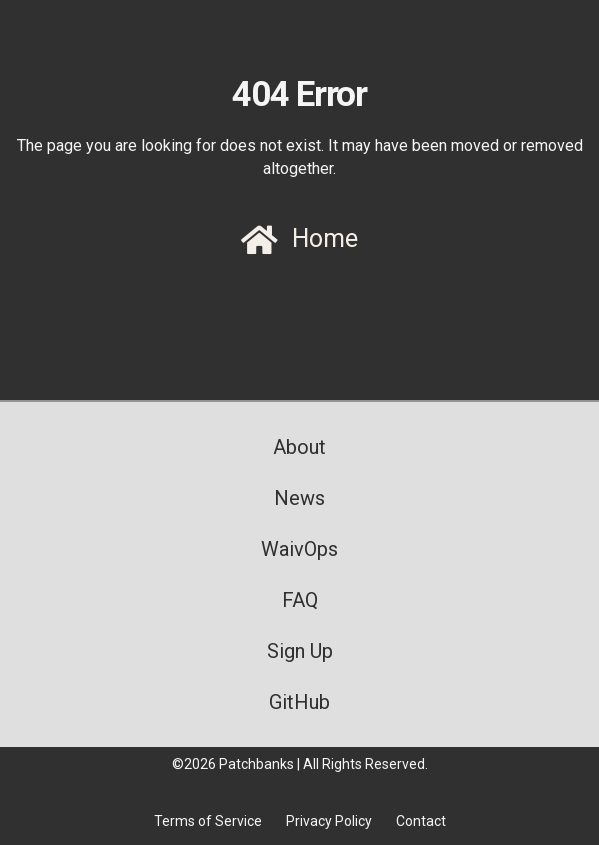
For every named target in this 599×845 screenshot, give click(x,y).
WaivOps (299, 549)
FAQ (300, 600)
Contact (421, 821)
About (299, 447)
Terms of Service (208, 821)
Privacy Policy (329, 821)
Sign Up (300, 651)
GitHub (299, 702)
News (299, 498)
